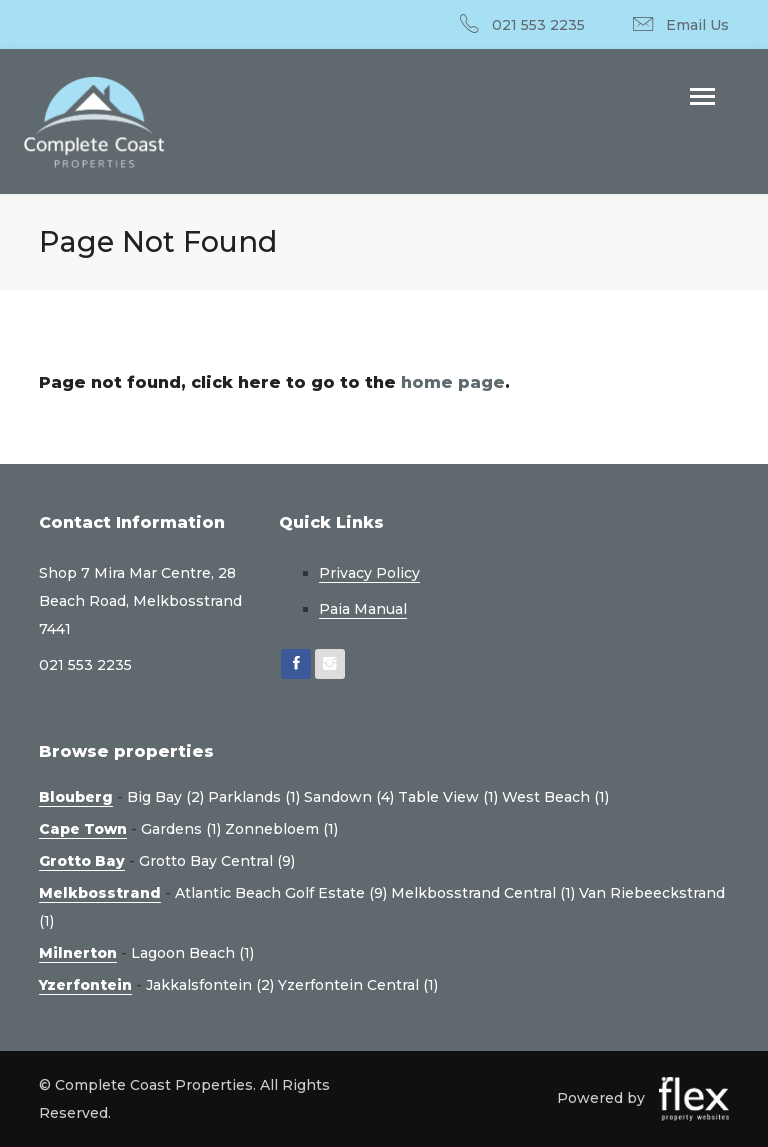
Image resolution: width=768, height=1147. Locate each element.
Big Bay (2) (165, 797)
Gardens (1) (181, 829)
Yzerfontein (85, 985)
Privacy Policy (369, 573)
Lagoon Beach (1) (192, 953)
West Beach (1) (555, 797)
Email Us (697, 25)
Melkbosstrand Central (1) (483, 893)
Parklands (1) (254, 797)
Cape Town (83, 829)
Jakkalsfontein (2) (210, 985)
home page (453, 382)
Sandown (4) (349, 797)
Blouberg (76, 797)
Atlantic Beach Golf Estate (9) (281, 893)
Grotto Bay (82, 861)
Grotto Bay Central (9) (217, 861)
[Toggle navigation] (702, 98)
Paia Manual (363, 609)
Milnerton (78, 953)
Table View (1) (448, 797)
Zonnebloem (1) (281, 829)
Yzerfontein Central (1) (358, 985)
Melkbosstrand (100, 893)
